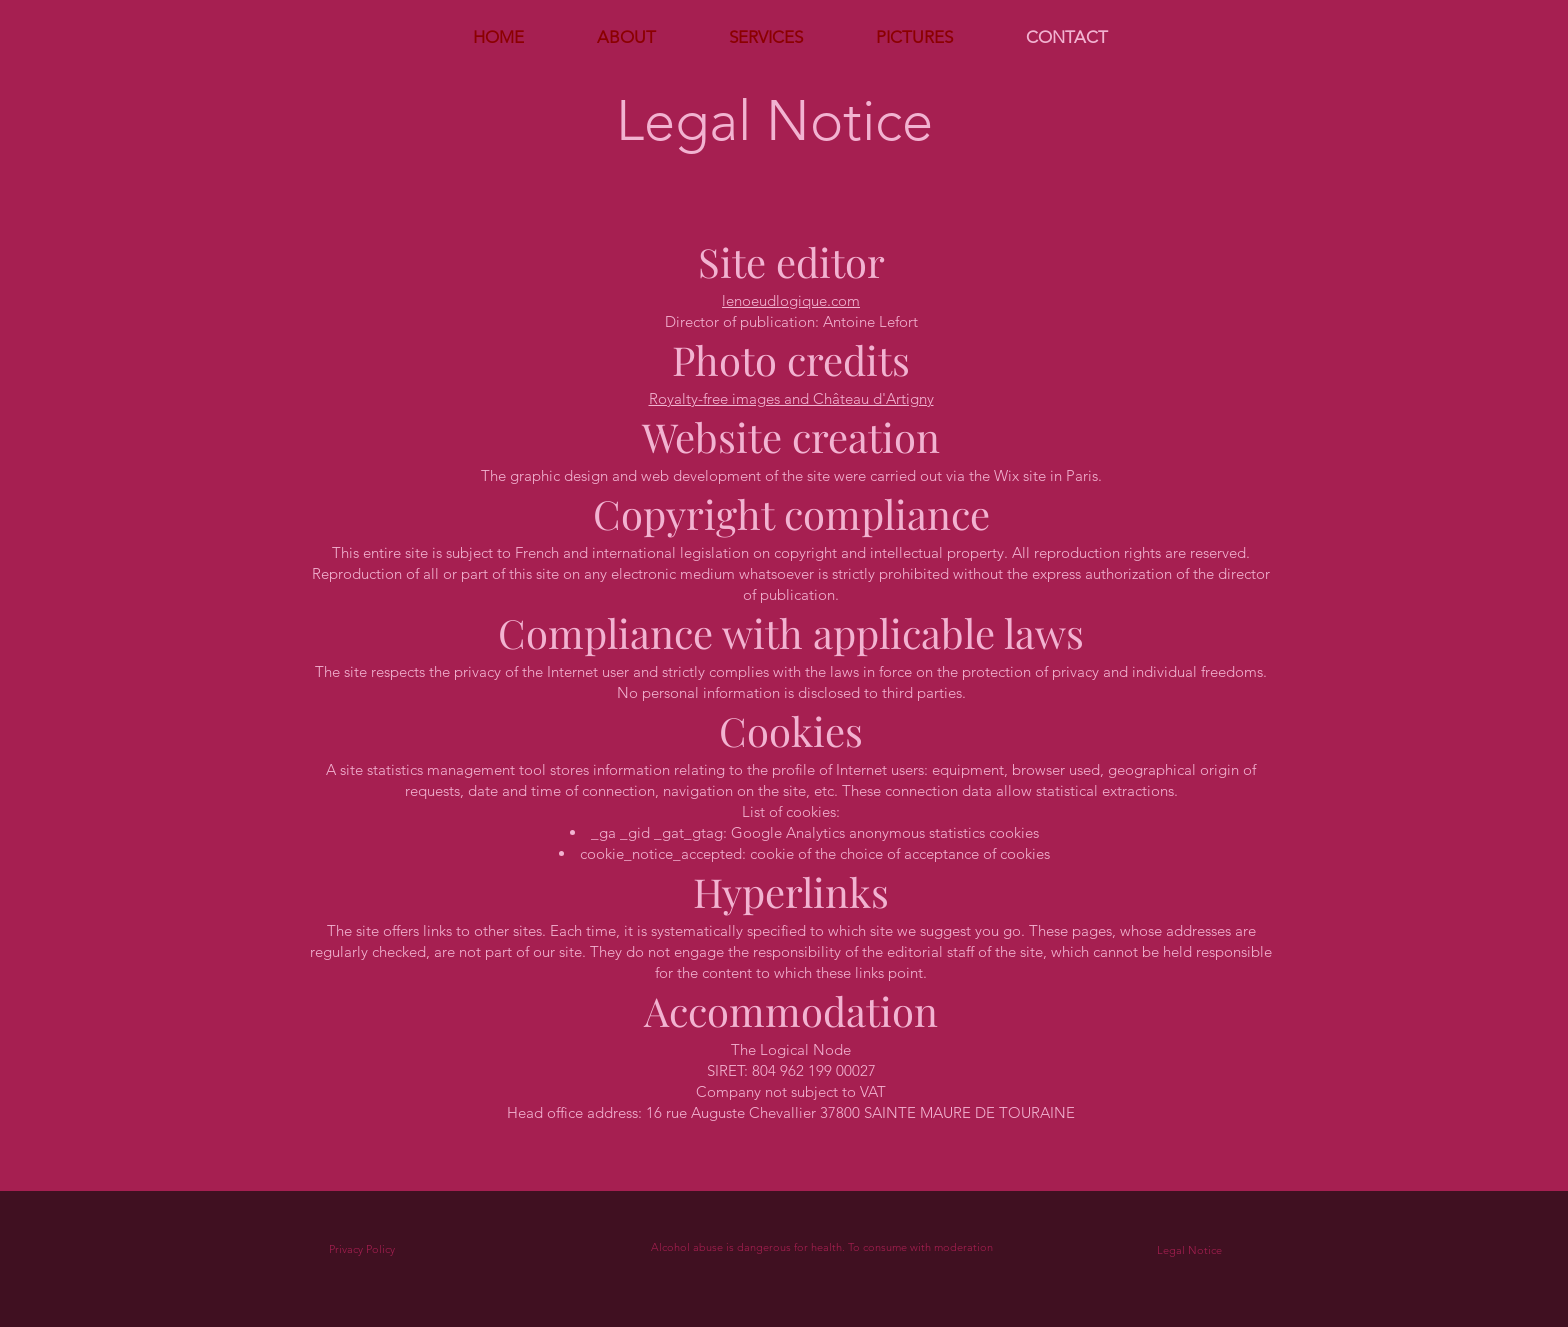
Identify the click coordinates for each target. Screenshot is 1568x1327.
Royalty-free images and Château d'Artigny (791, 398)
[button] (765, 37)
